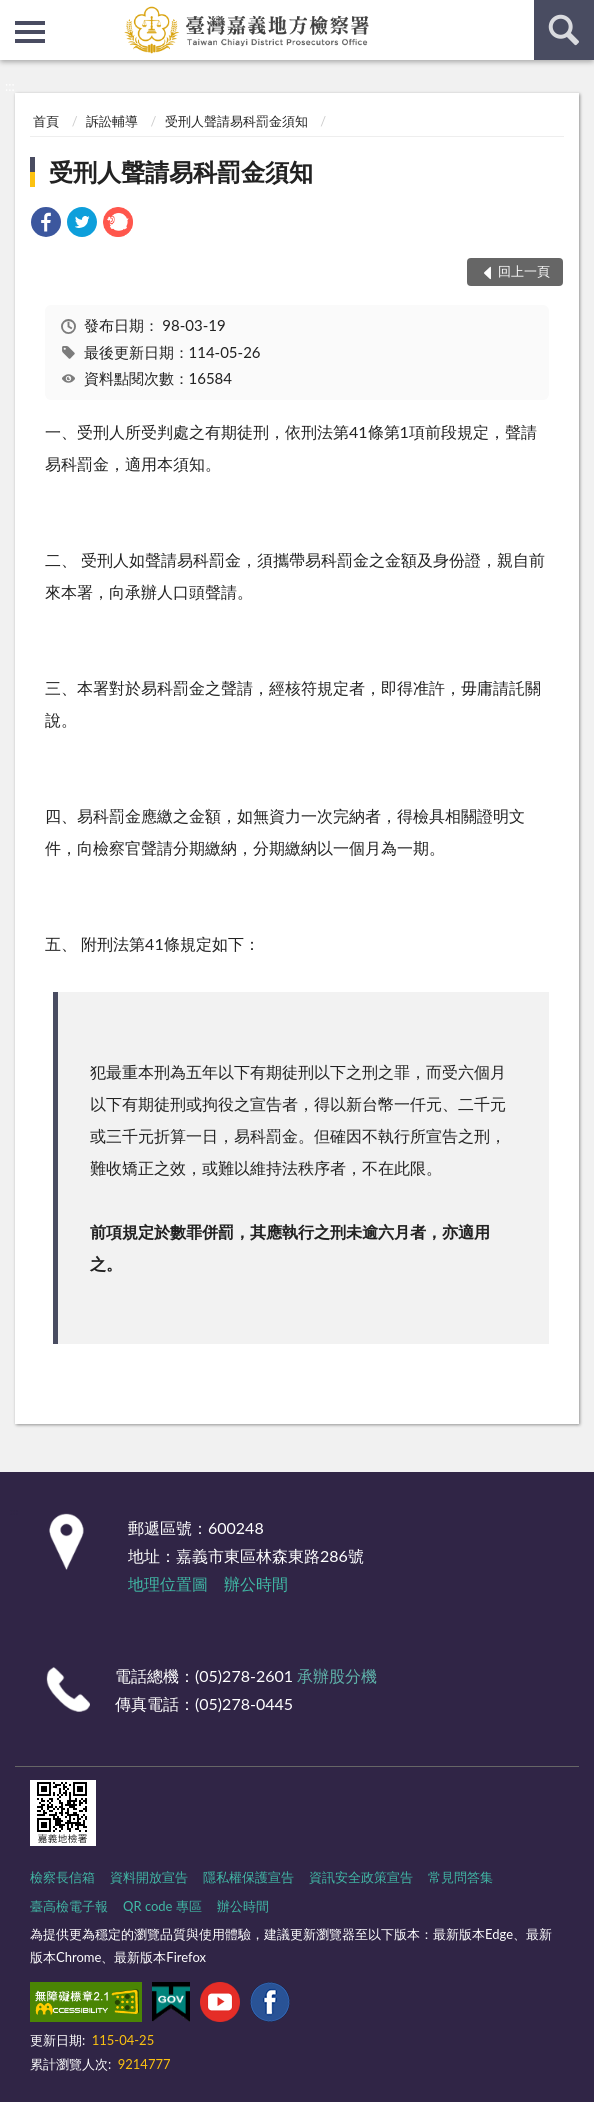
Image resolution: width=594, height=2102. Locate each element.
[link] (46, 224)
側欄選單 (30, 32)
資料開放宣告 (149, 1877)
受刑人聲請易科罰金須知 (236, 121)
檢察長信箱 (62, 1877)
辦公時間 (256, 1583)
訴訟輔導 (112, 121)
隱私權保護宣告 (248, 1877)
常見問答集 (460, 1877)
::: (16, 15)
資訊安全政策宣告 (361, 1877)
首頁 (46, 121)
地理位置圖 (168, 1583)
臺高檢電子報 (69, 1906)
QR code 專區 (162, 1906)
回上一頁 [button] (524, 271)
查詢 (564, 30)
